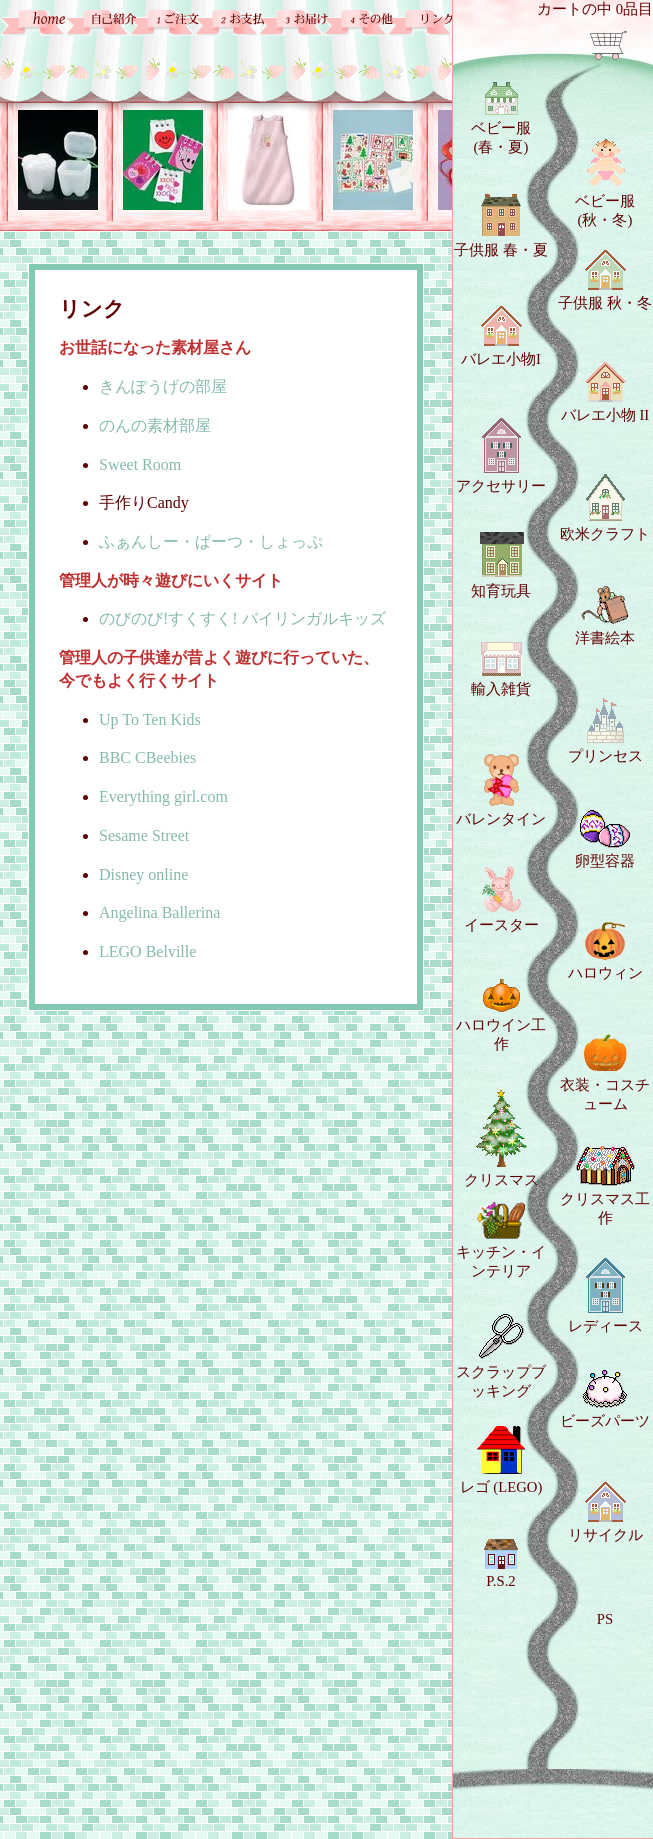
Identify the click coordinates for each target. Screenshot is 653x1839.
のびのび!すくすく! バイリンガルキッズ (242, 618)
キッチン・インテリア (501, 1240)
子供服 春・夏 (501, 226)
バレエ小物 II (605, 392)
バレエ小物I (501, 336)
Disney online (143, 874)
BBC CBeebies (147, 757)
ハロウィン (605, 951)
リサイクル (605, 1512)
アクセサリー (501, 456)
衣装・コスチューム (605, 1073)
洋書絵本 (605, 616)
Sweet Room (140, 464)
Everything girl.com (163, 796)
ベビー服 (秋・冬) (605, 183)
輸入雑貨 (501, 669)
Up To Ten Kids (150, 719)
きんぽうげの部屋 (163, 386)
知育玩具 (501, 564)
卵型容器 (605, 839)
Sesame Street (144, 835)
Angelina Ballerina (159, 912)
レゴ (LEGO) (501, 1460)
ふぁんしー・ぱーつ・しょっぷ (211, 541)
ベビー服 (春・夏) (501, 118)
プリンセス (605, 731)
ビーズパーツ (605, 1399)
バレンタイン (501, 790)
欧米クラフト (605, 508)
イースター (501, 899)
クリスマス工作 (605, 1186)
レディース (605, 1296)
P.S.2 (501, 1563)
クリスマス (501, 1139)
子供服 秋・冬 (605, 280)
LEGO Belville (147, 951)
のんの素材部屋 (155, 425)
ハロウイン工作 (501, 1015)
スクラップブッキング (501, 1356)
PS (605, 1619)
